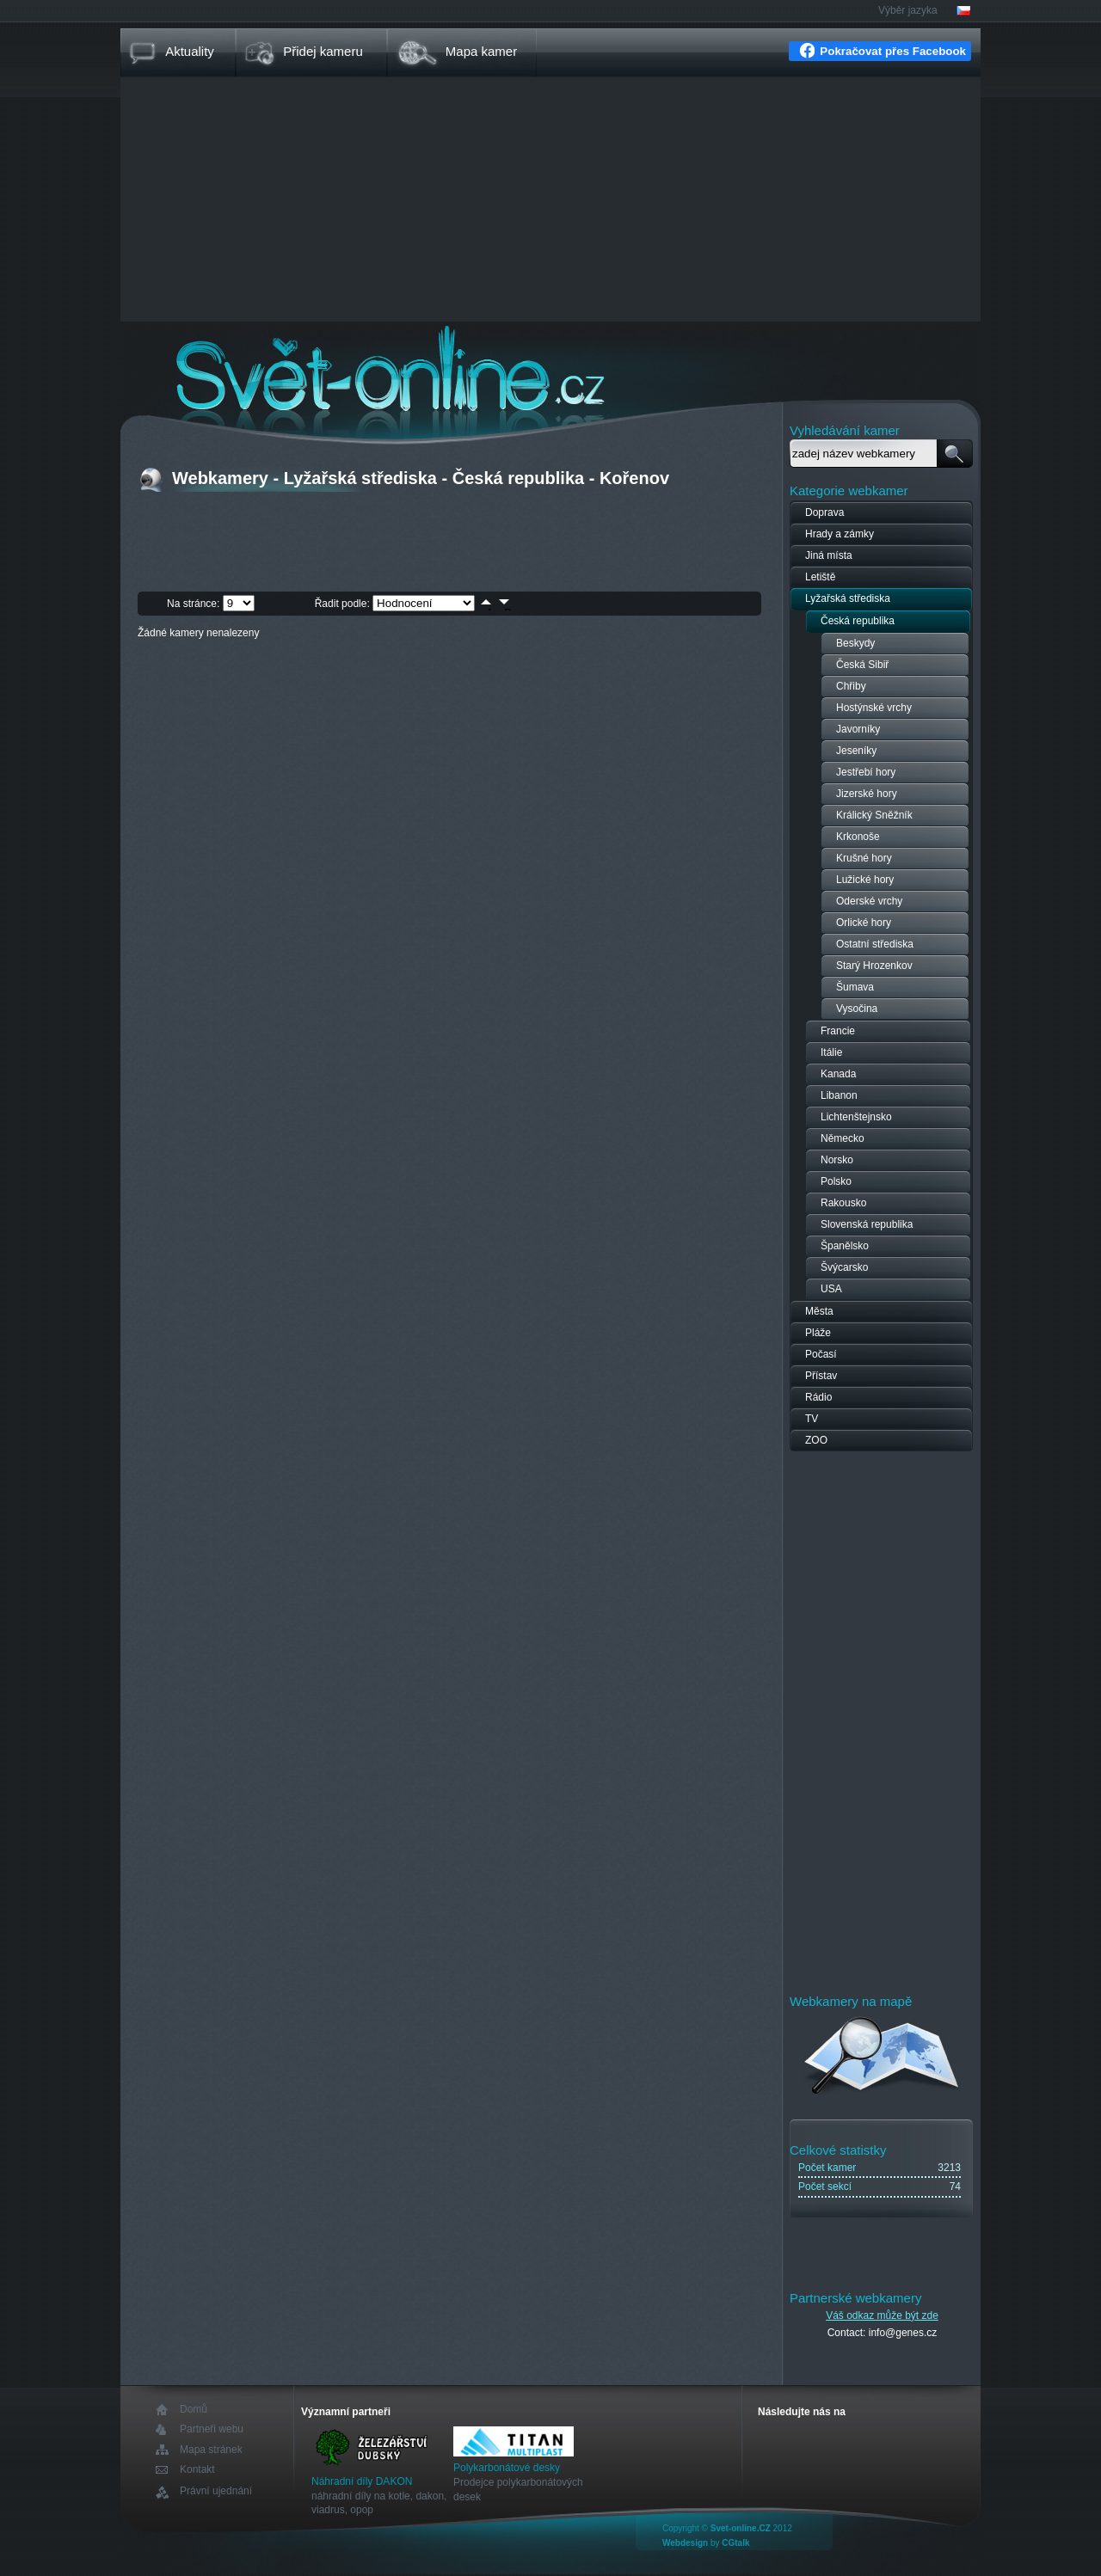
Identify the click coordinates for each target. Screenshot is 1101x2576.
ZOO (816, 1440)
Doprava (824, 512)
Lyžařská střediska (847, 598)
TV (811, 1419)
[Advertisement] (550, 201)
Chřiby (851, 686)
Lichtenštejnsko (856, 1117)
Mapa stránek (211, 2449)
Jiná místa (828, 555)
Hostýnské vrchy (874, 708)
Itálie (831, 1052)
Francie (838, 1031)
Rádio (818, 1397)
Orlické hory (863, 923)
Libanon (839, 1095)
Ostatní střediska (874, 944)
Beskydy (855, 643)
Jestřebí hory (865, 772)
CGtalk (735, 2543)
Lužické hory (865, 880)
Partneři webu (211, 2429)
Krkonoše (858, 837)
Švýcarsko (844, 1267)
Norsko (837, 1160)
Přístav (821, 1376)
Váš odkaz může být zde (882, 2315)
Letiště (820, 577)
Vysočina (856, 1009)
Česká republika (858, 621)
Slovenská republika (867, 1224)
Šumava (855, 987)
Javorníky (858, 729)
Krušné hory (864, 858)
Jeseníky (856, 751)
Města (819, 1311)
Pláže (818, 1333)
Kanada (838, 1074)
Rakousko (843, 1203)
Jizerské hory (866, 794)
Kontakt (197, 2470)
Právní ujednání (216, 2491)
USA (831, 1289)
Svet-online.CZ (740, 2528)
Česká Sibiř (862, 665)
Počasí (821, 1354)
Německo (842, 1138)
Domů (193, 2409)
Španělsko (845, 1246)
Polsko (836, 1181)
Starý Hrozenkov (874, 966)
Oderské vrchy (869, 901)
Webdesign (685, 2543)
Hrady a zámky (839, 534)
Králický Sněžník (874, 815)
